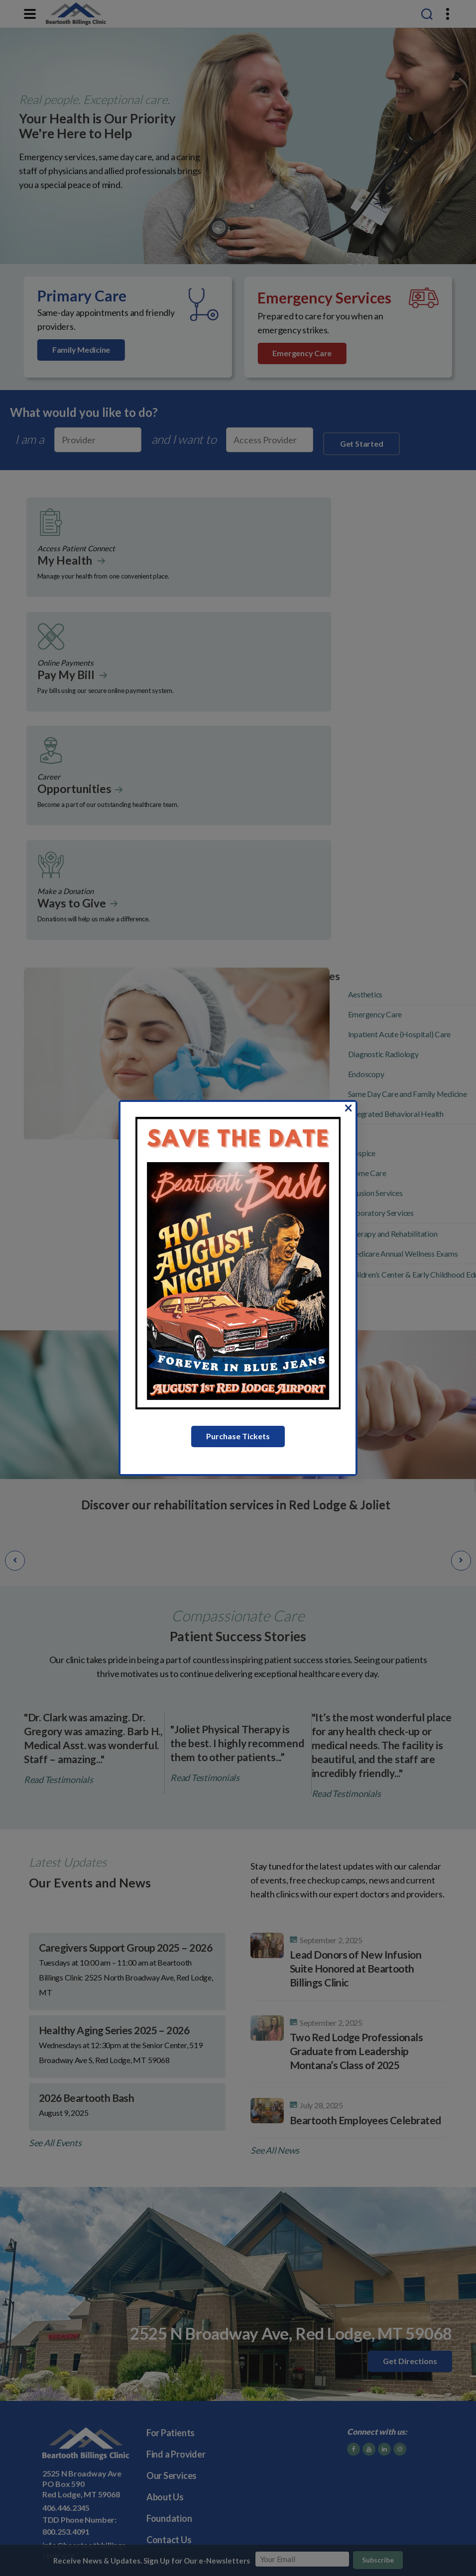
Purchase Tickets (238, 1436)
